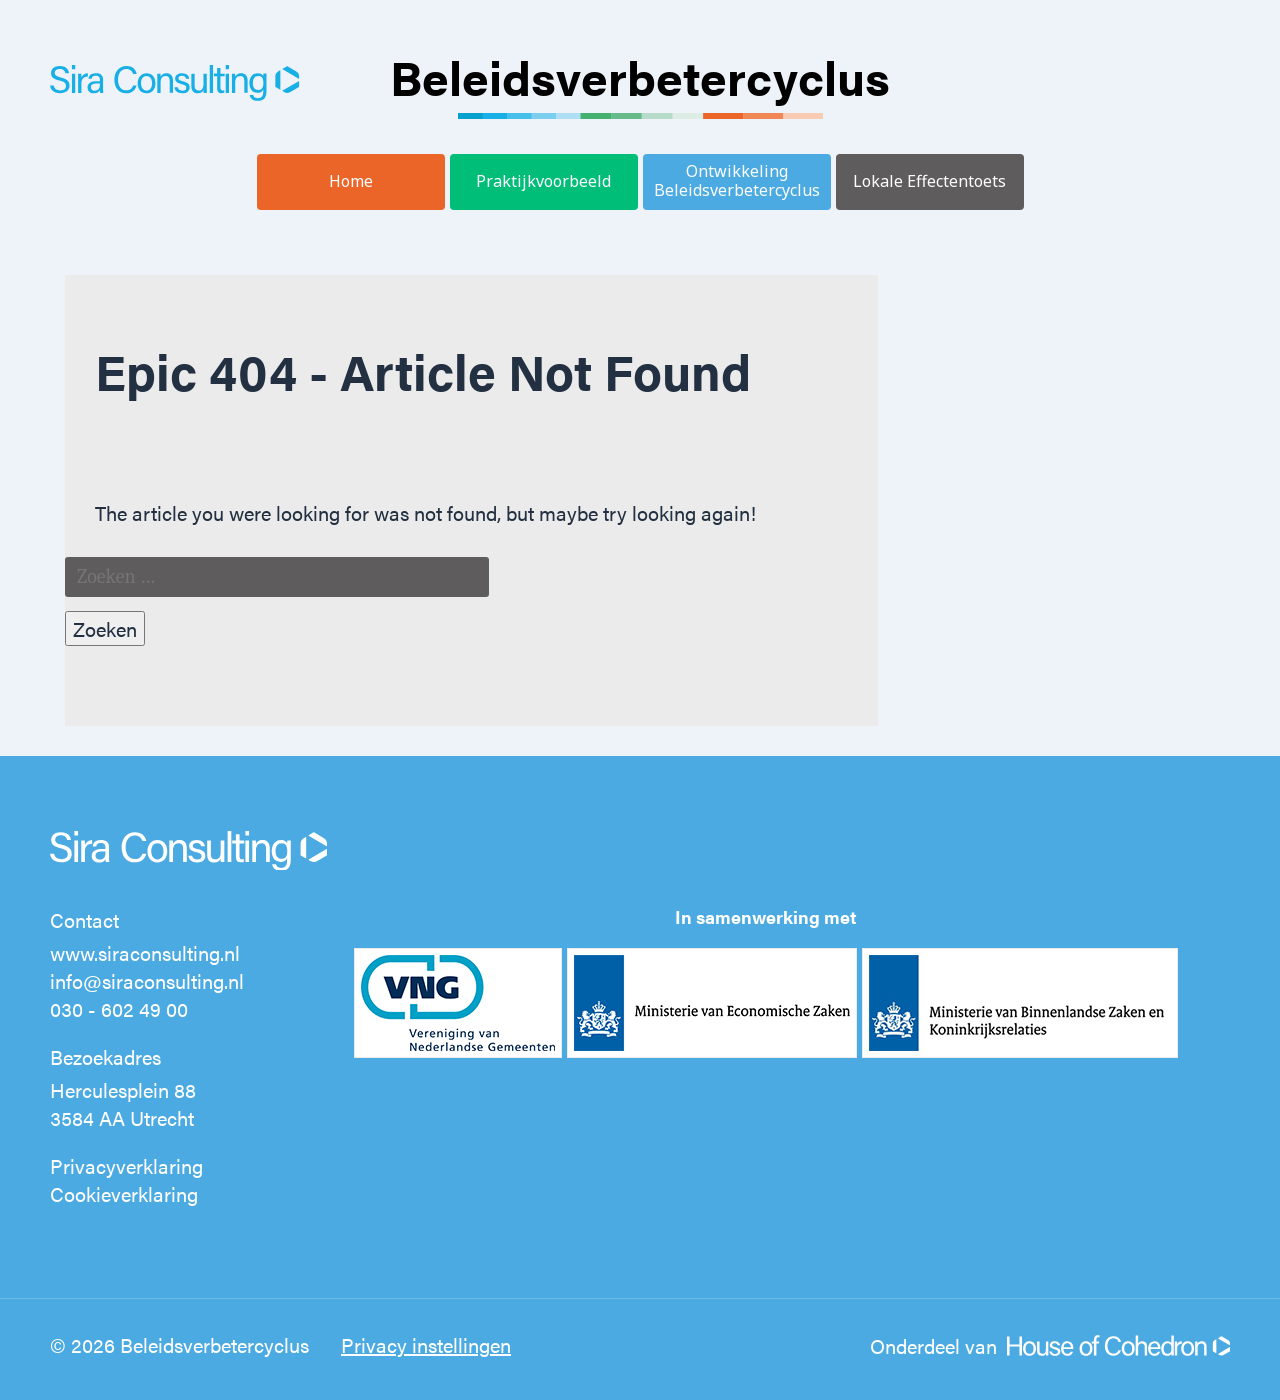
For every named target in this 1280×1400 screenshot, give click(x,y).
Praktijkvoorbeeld (543, 181)
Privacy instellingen (426, 1344)
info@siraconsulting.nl (147, 980)
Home (351, 181)
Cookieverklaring (124, 1193)
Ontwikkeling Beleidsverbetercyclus (737, 180)
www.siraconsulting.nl (145, 952)
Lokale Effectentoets (929, 181)
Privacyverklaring (126, 1165)
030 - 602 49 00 (119, 1008)
